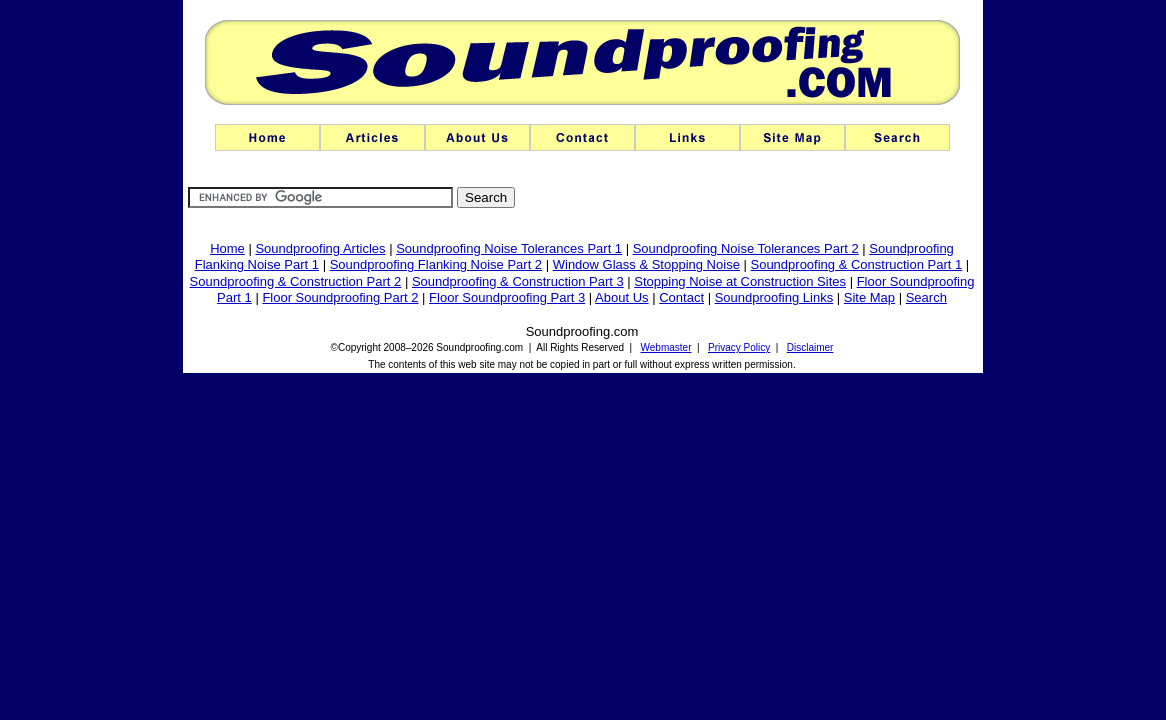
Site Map (869, 297)
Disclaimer (810, 347)
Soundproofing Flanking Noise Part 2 (436, 264)
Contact (681, 297)
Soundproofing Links (774, 297)
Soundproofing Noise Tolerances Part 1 (509, 248)
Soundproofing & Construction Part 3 (518, 281)
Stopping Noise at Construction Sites (740, 281)
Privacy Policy (739, 347)
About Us (621, 297)
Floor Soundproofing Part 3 (507, 297)
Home (227, 248)
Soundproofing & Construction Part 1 (856, 264)
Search (926, 297)
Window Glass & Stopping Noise (646, 264)
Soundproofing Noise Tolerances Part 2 (746, 248)
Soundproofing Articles (320, 248)
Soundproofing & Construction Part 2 (296, 281)
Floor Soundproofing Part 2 (340, 297)
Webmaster (666, 347)
